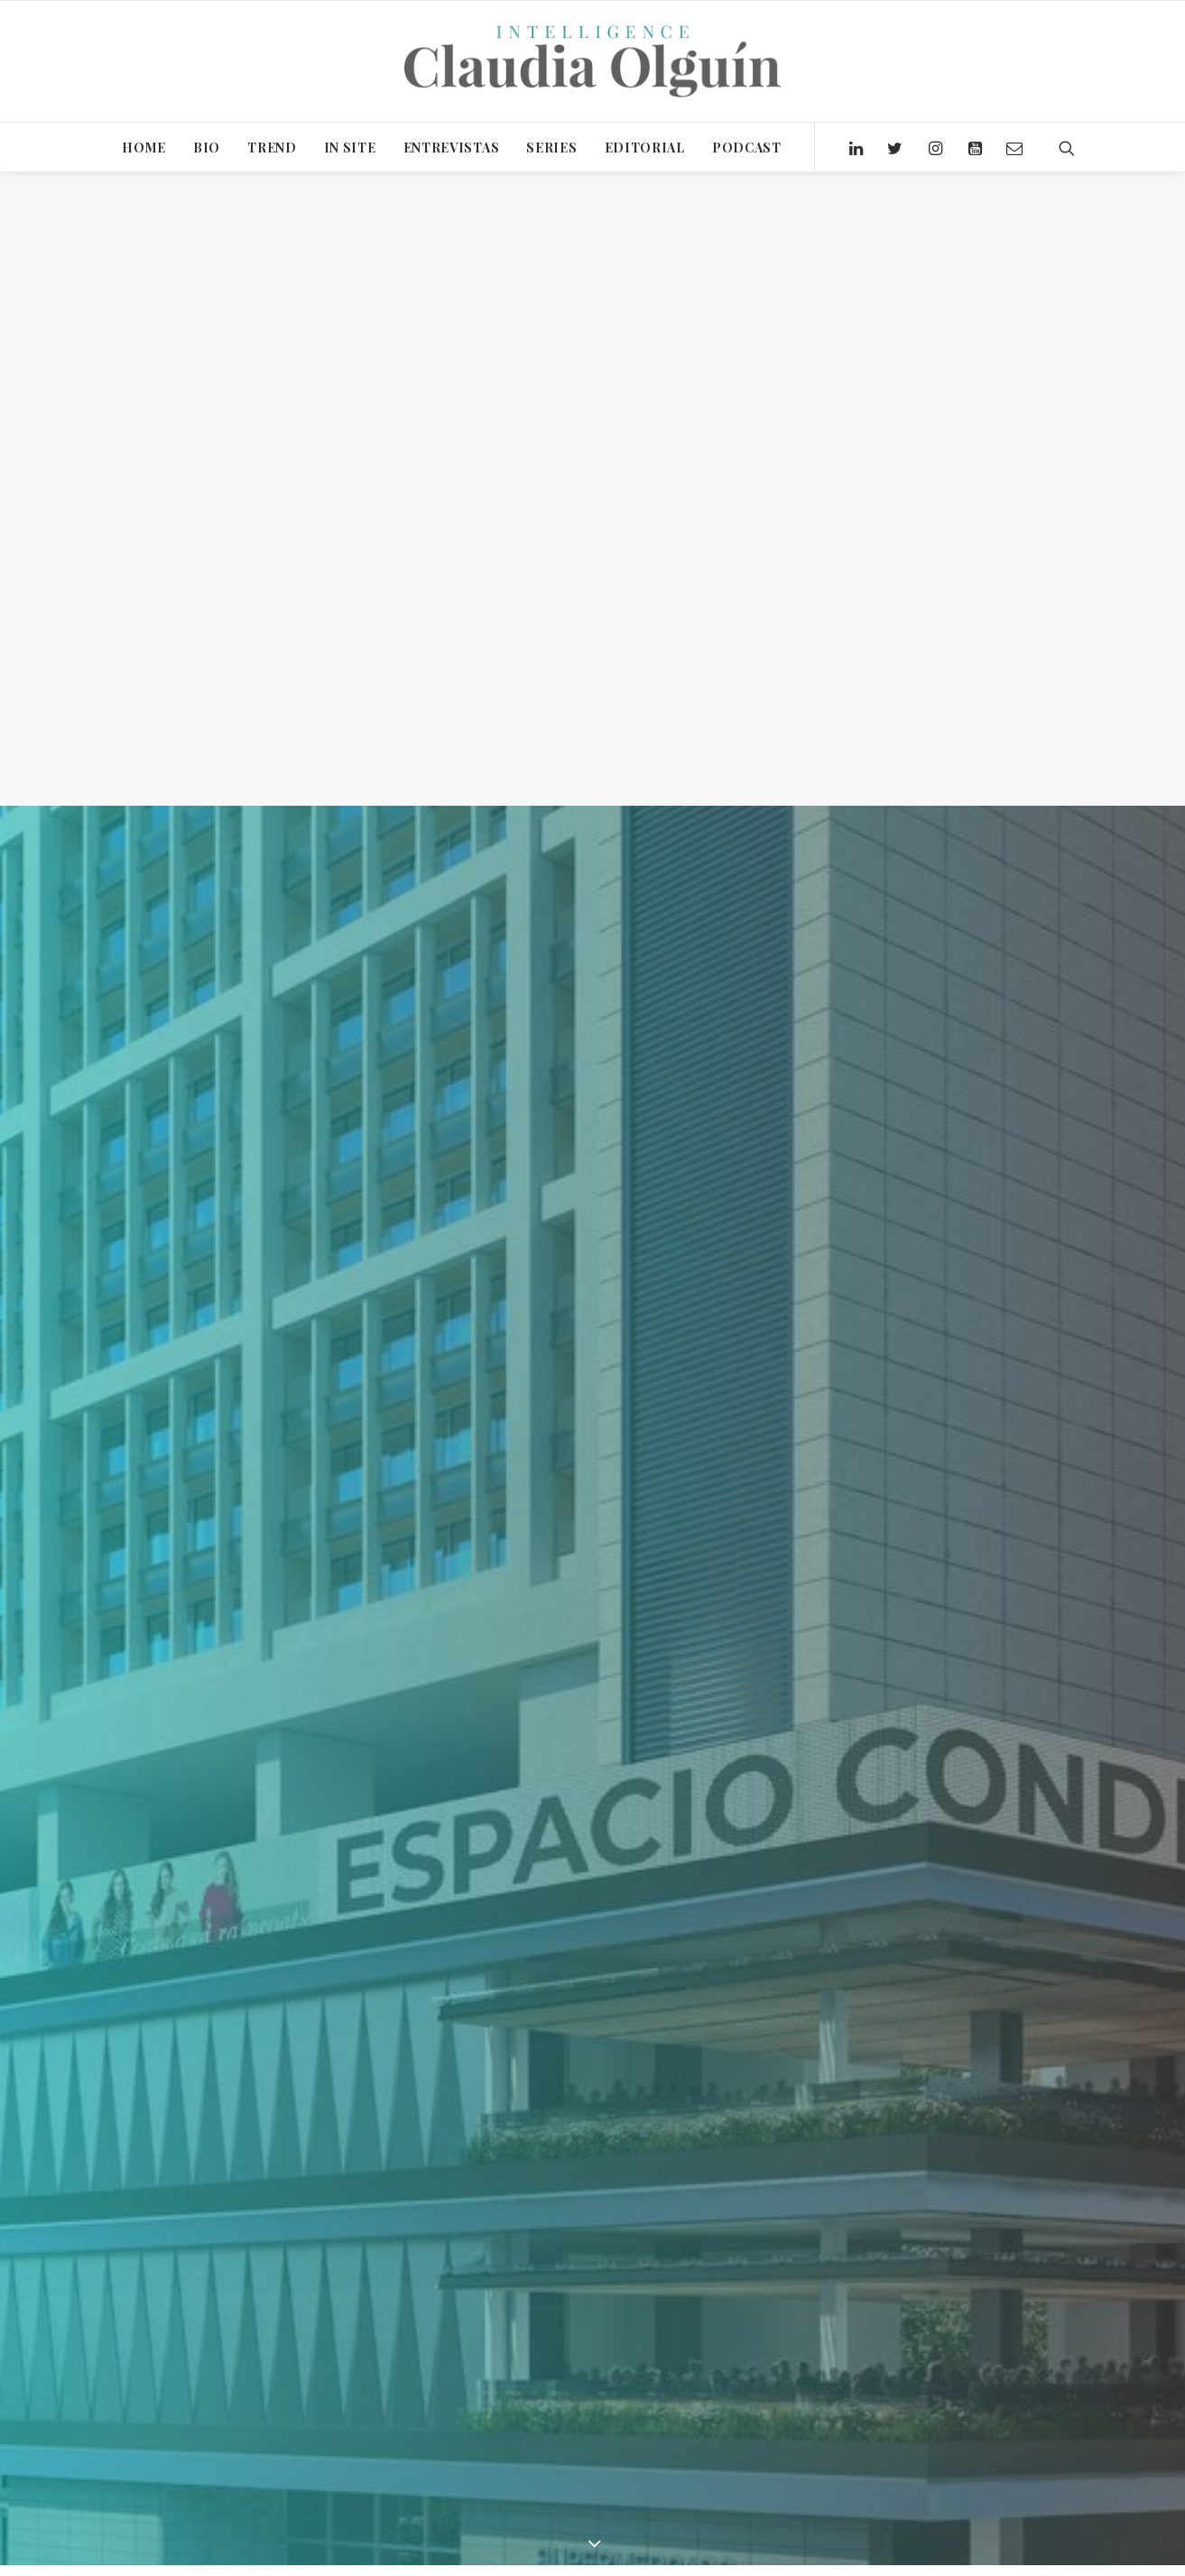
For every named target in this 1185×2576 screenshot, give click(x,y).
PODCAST (747, 147)
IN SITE (350, 147)
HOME (144, 147)
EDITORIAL (645, 147)
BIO (206, 147)
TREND (272, 147)
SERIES (551, 147)
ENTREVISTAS (451, 147)
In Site (296, 2058)
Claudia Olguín (414, 2058)
